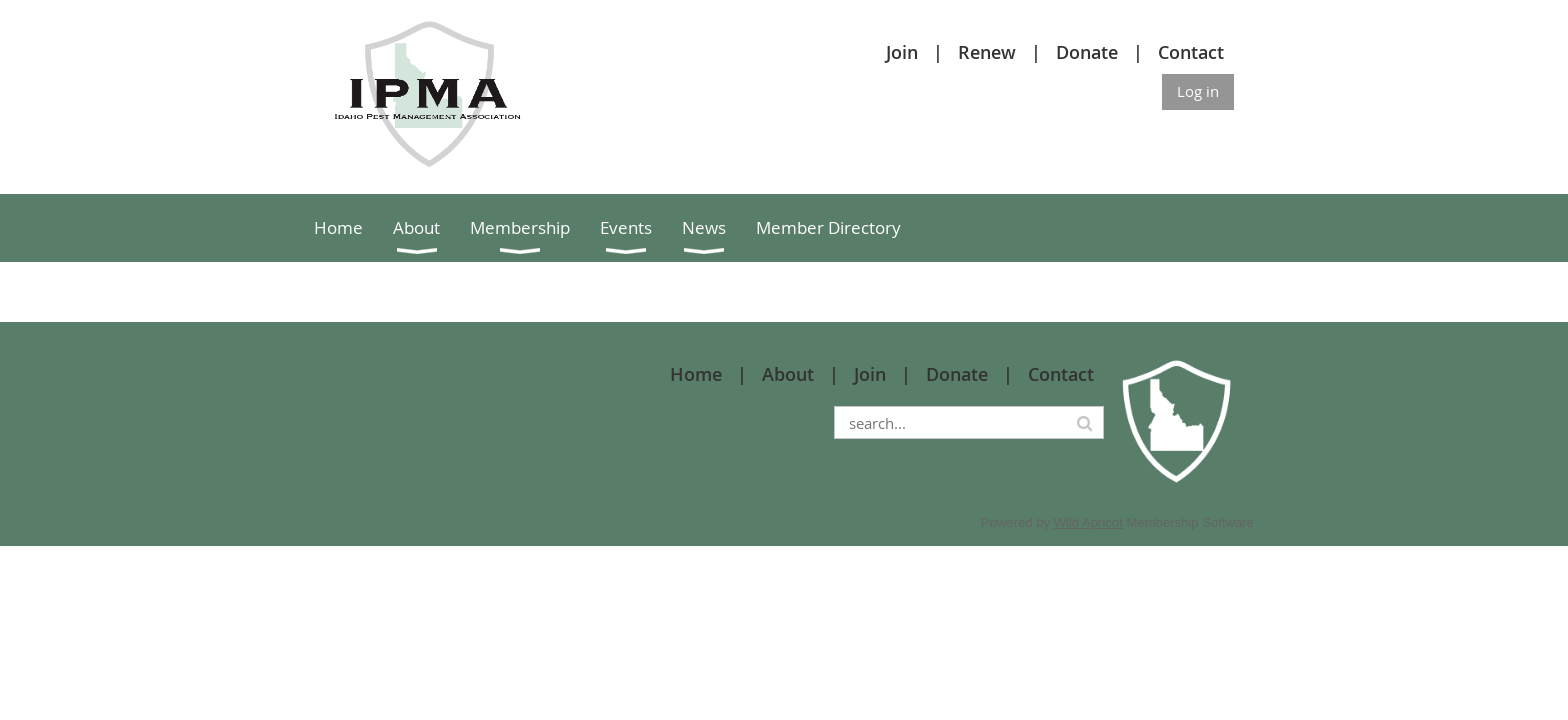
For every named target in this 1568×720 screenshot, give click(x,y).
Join (902, 52)
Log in (1198, 91)
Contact (1191, 52)
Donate (1087, 52)
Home (696, 374)
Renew (987, 52)
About (788, 374)
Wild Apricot (1088, 522)
